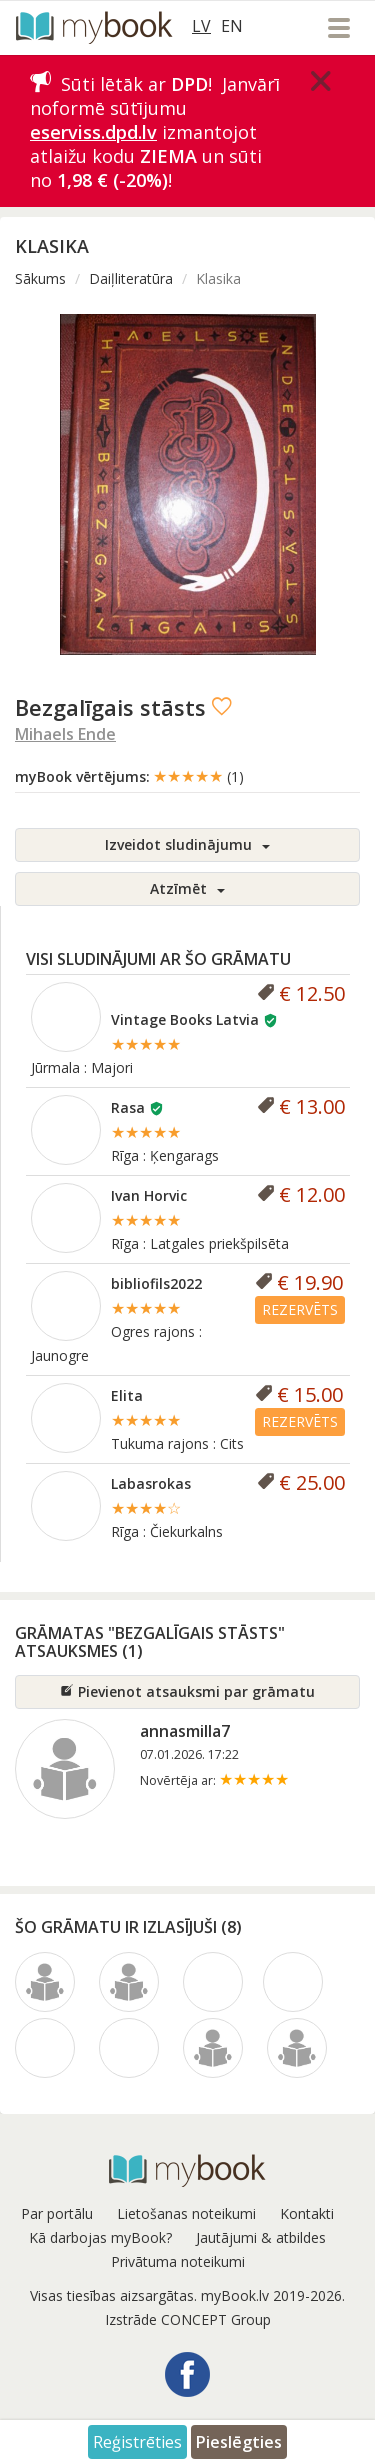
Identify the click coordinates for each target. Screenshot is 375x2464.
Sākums (40, 278)
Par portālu (57, 2213)
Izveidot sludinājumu (187, 844)
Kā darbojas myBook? (100, 2237)
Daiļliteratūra (131, 278)
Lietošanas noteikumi (186, 2213)
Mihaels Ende (65, 734)
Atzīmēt (187, 888)
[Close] (321, 81)
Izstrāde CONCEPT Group (188, 2319)
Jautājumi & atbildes (261, 2237)
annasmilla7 (185, 1731)
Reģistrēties (137, 2442)
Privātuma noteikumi (178, 2261)
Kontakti (307, 2213)
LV (201, 26)
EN (232, 26)
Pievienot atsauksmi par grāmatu (187, 1691)
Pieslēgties (239, 2442)
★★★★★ (198, 776)
